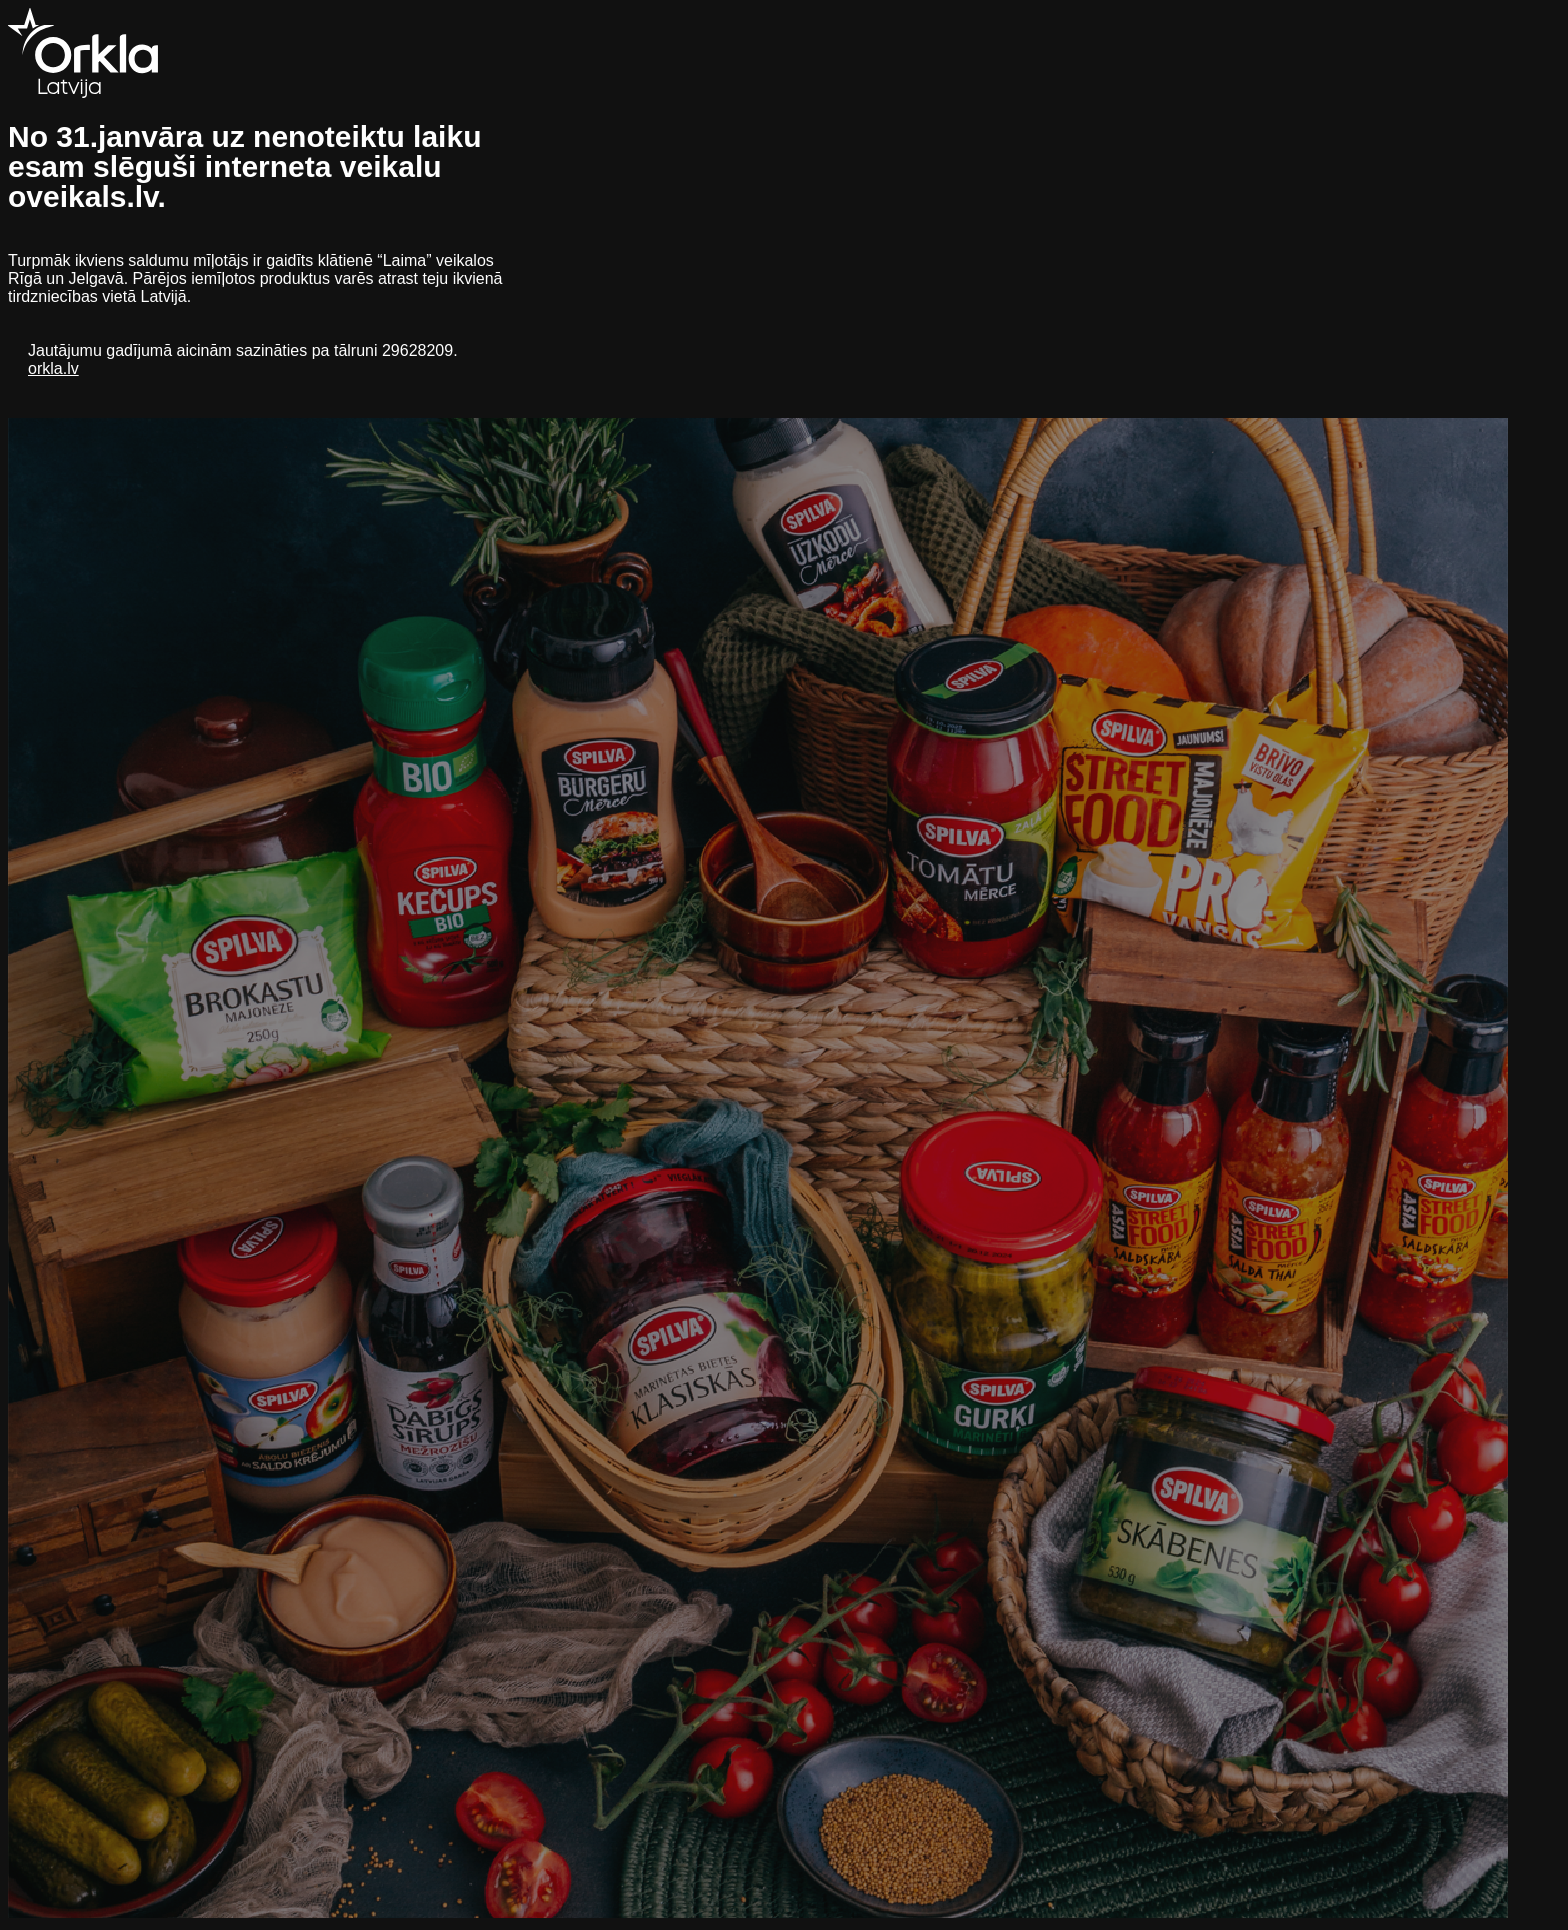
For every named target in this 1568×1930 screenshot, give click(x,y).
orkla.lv (53, 368)
